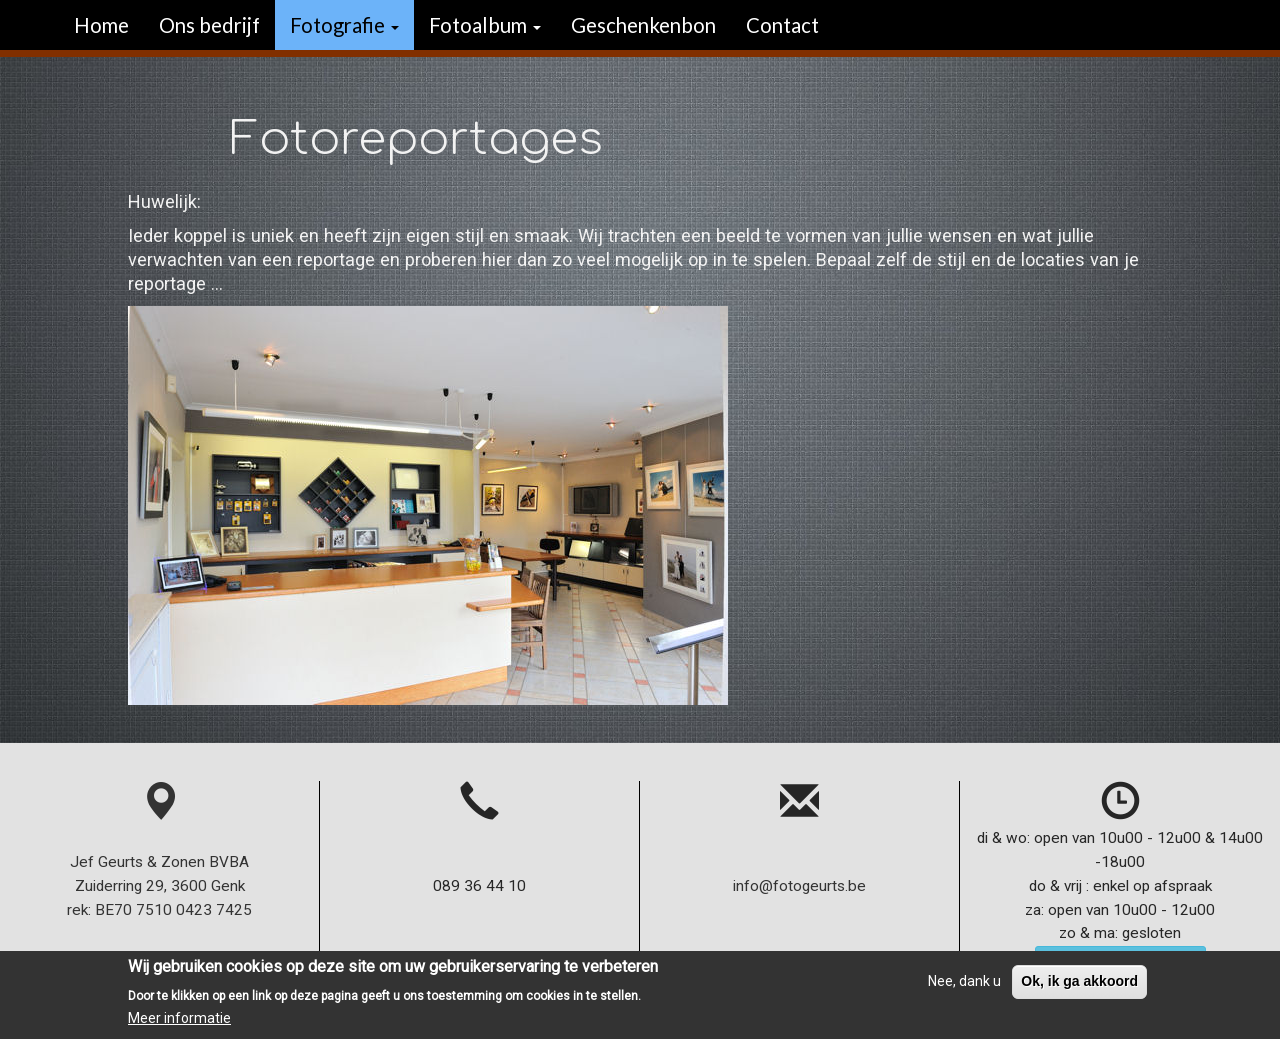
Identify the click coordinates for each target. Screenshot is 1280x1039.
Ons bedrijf (209, 25)
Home (101, 25)
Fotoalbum (485, 25)
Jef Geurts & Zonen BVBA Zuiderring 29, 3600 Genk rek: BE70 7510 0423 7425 (159, 861)
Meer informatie (179, 1023)
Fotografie (344, 25)
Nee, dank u (964, 986)
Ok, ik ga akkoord (1079, 986)
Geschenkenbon (643, 25)
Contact (782, 25)
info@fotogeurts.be (799, 886)
